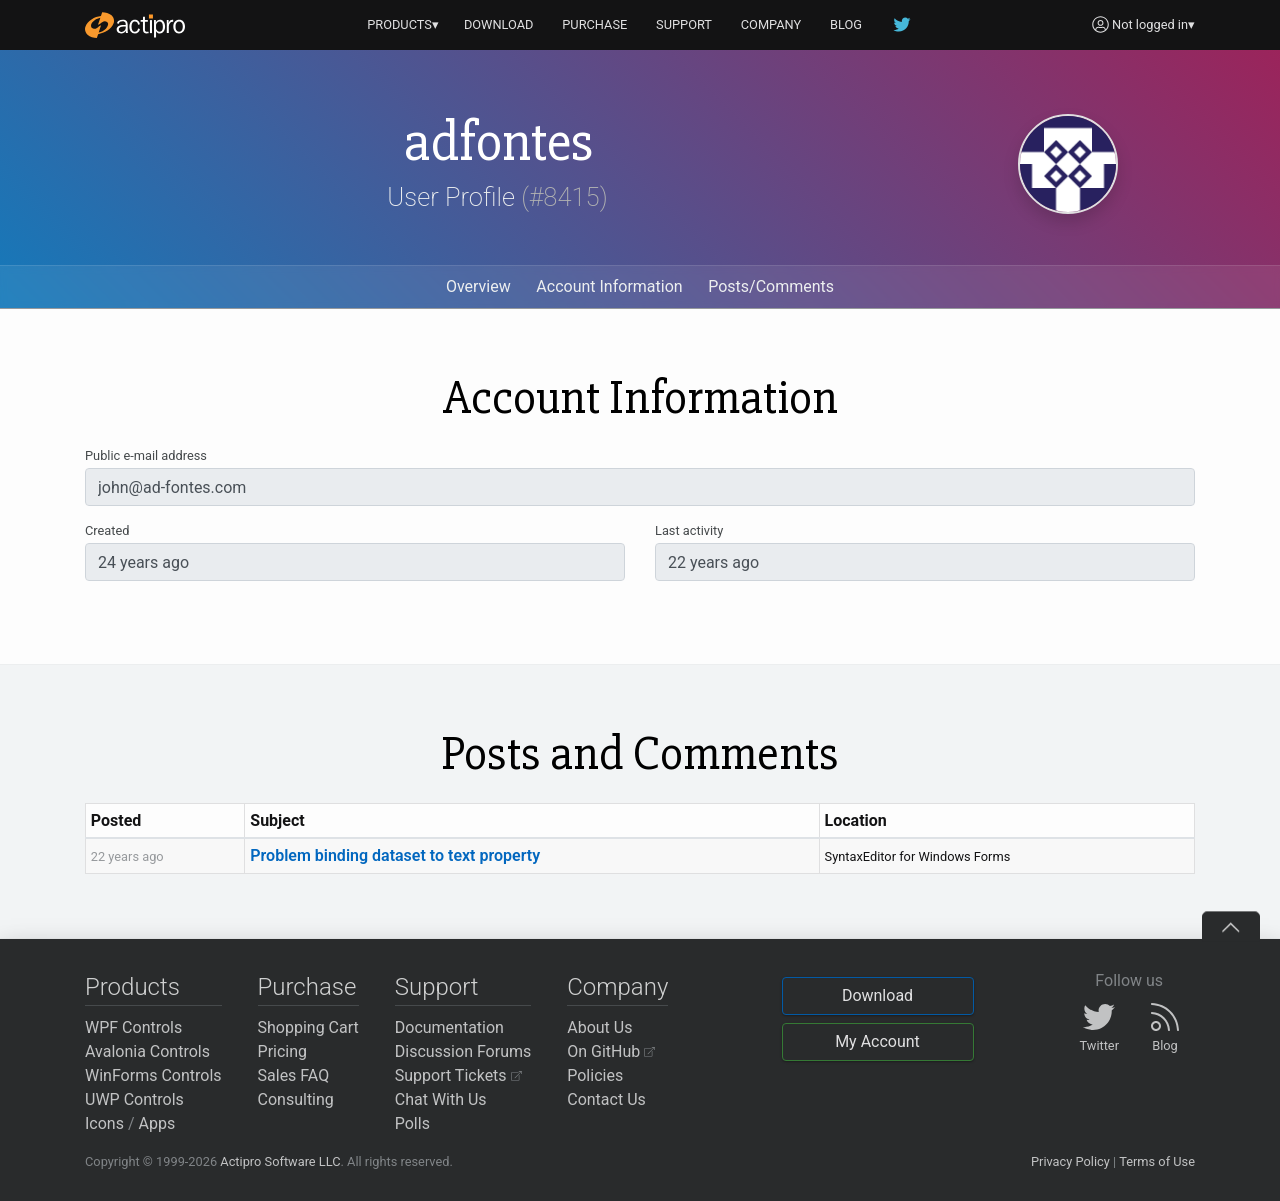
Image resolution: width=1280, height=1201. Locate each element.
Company (617, 987)
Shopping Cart (308, 1027)
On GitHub (611, 1051)
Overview (478, 286)
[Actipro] (135, 25)
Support (437, 987)
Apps (157, 1123)
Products (132, 987)
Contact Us (606, 1099)
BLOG (846, 24)
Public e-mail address (146, 455)
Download (877, 995)
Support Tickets (458, 1075)
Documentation (449, 1027)
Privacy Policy (1070, 1161)
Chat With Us (441, 1099)
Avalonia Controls (147, 1051)
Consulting (296, 1099)
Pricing (283, 1051)
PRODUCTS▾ (403, 24)
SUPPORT (684, 24)
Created (107, 530)
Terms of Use (1157, 1161)
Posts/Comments (771, 286)
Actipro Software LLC (280, 1161)
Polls (412, 1123)
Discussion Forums (463, 1051)
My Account (877, 1041)
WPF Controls (133, 1027)
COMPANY (771, 24)
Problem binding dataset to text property (395, 855)
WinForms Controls (153, 1075)
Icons (104, 1123)
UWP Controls (134, 1099)
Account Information (609, 286)
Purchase (307, 987)
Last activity (689, 530)
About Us (599, 1027)
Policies (595, 1075)
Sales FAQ (294, 1075)
